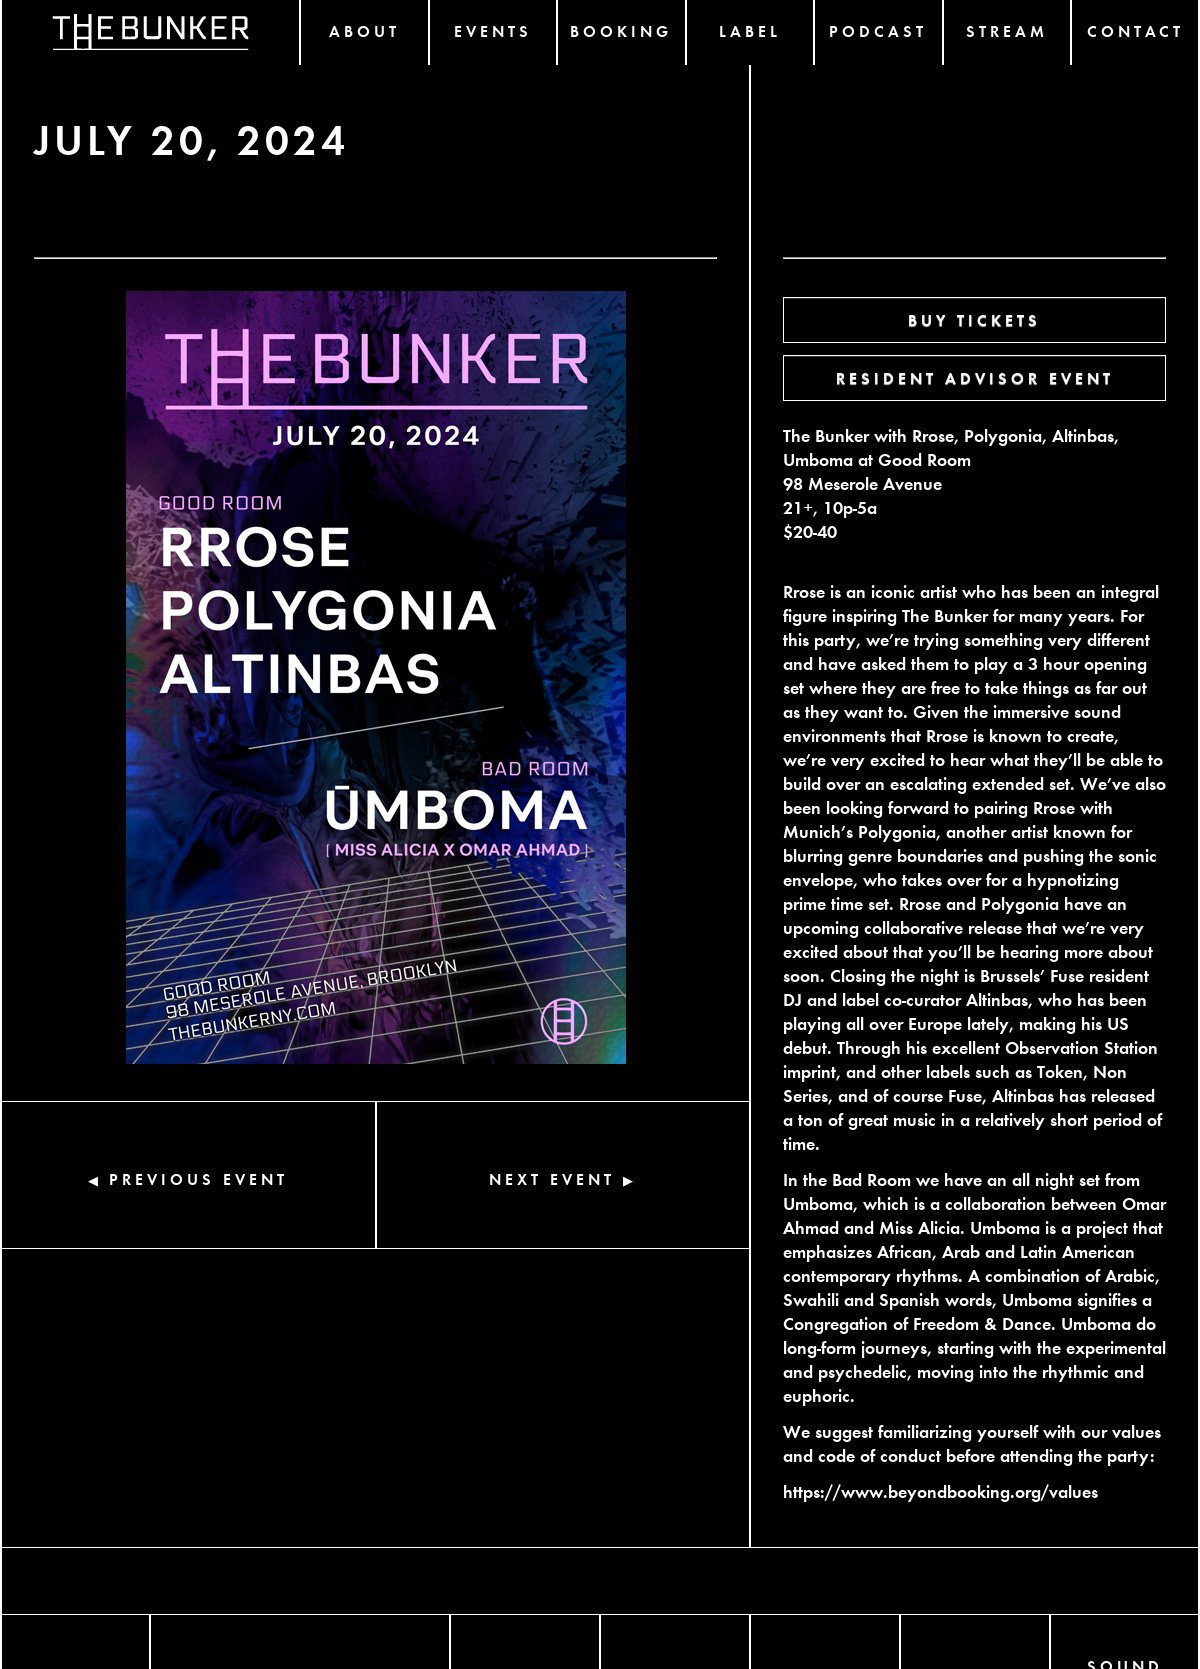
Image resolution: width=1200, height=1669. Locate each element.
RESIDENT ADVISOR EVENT (975, 377)
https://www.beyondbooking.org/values (940, 1490)
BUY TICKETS (974, 319)
